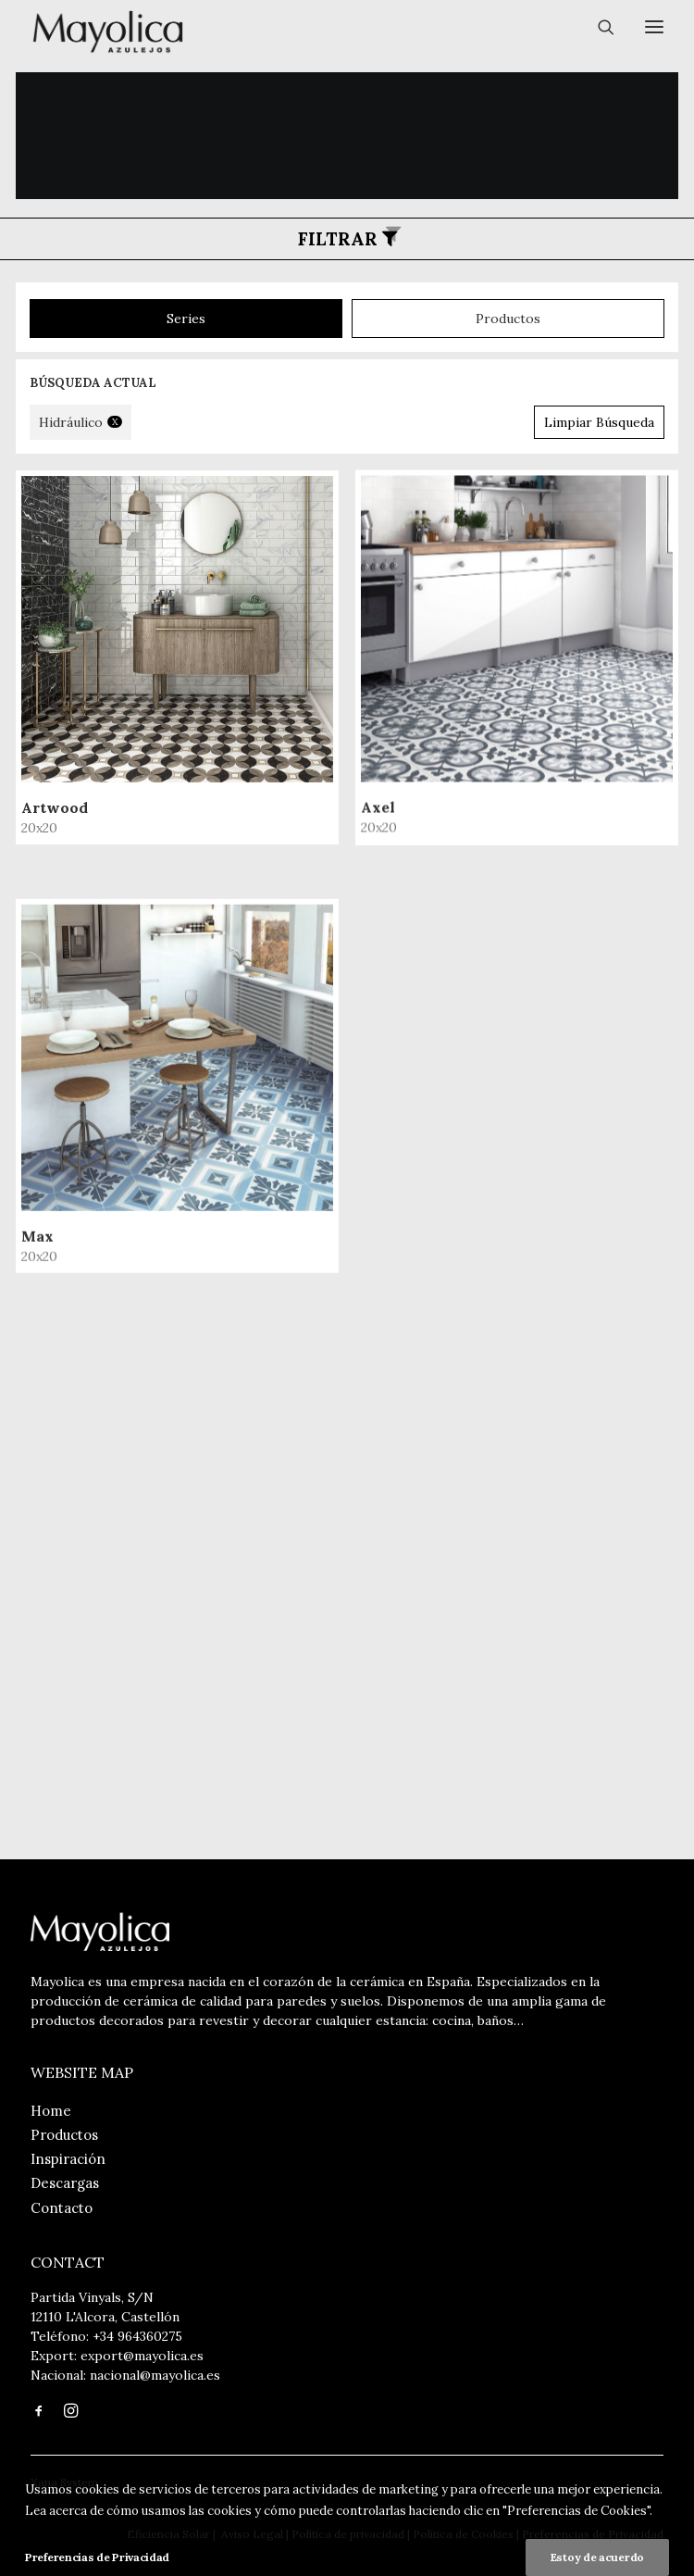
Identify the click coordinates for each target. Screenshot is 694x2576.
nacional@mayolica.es (155, 2375)
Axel (55, 1216)
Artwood (54, 807)
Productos (64, 2135)
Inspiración (68, 2159)
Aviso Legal (250, 2534)
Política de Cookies (463, 2534)
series (186, 318)
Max (37, 1645)
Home (51, 2111)
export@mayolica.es (142, 2355)
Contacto (62, 2208)
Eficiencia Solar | (171, 2534)
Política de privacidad (347, 2534)
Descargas (65, 2183)
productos (508, 318)
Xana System (64, 2482)
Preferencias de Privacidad (592, 2534)
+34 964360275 (137, 2336)
